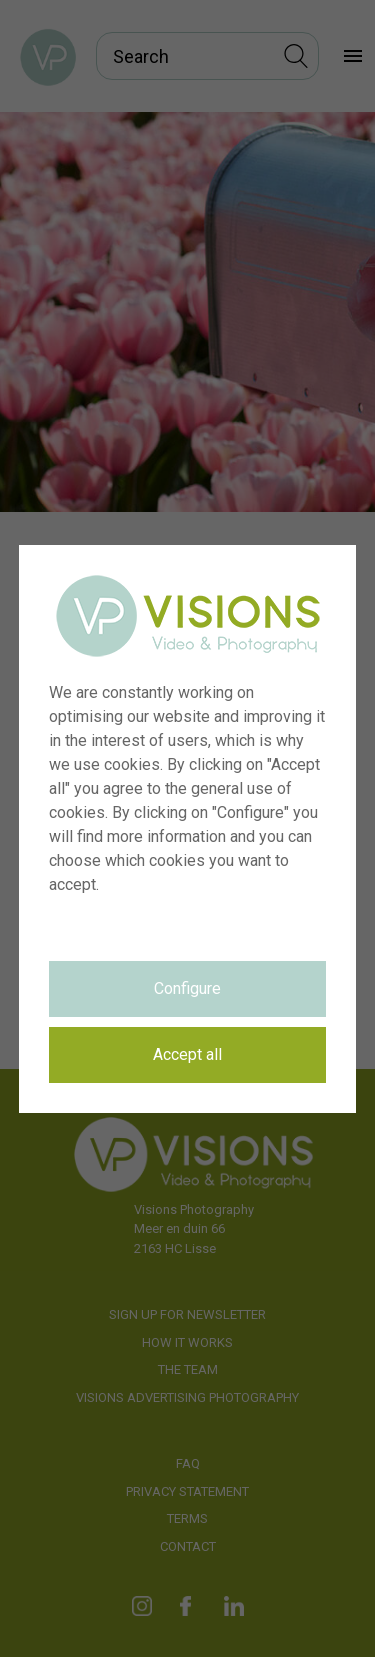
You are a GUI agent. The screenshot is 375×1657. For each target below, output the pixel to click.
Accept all (187, 1054)
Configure (187, 988)
